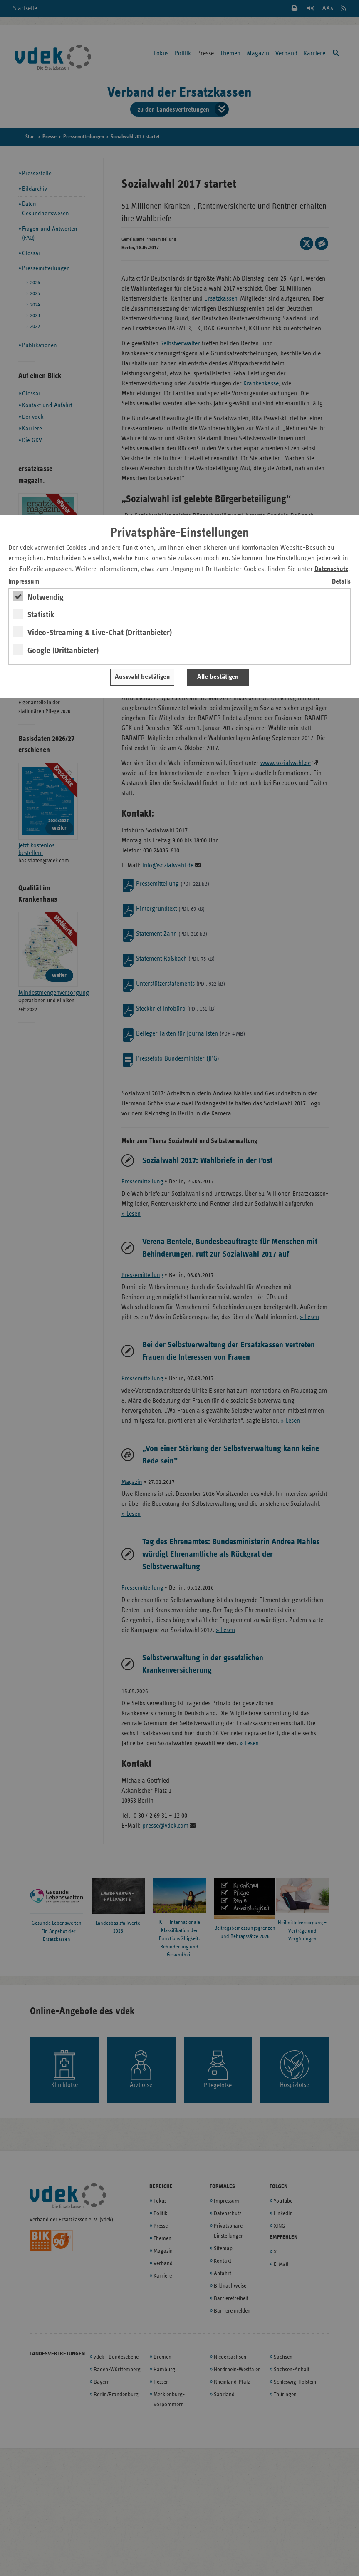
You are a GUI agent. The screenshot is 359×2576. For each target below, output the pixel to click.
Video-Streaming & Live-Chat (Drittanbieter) (99, 632)
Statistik (40, 615)
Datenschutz (331, 569)
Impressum (24, 581)
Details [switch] (341, 581)
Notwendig (45, 597)
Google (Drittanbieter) (63, 650)
